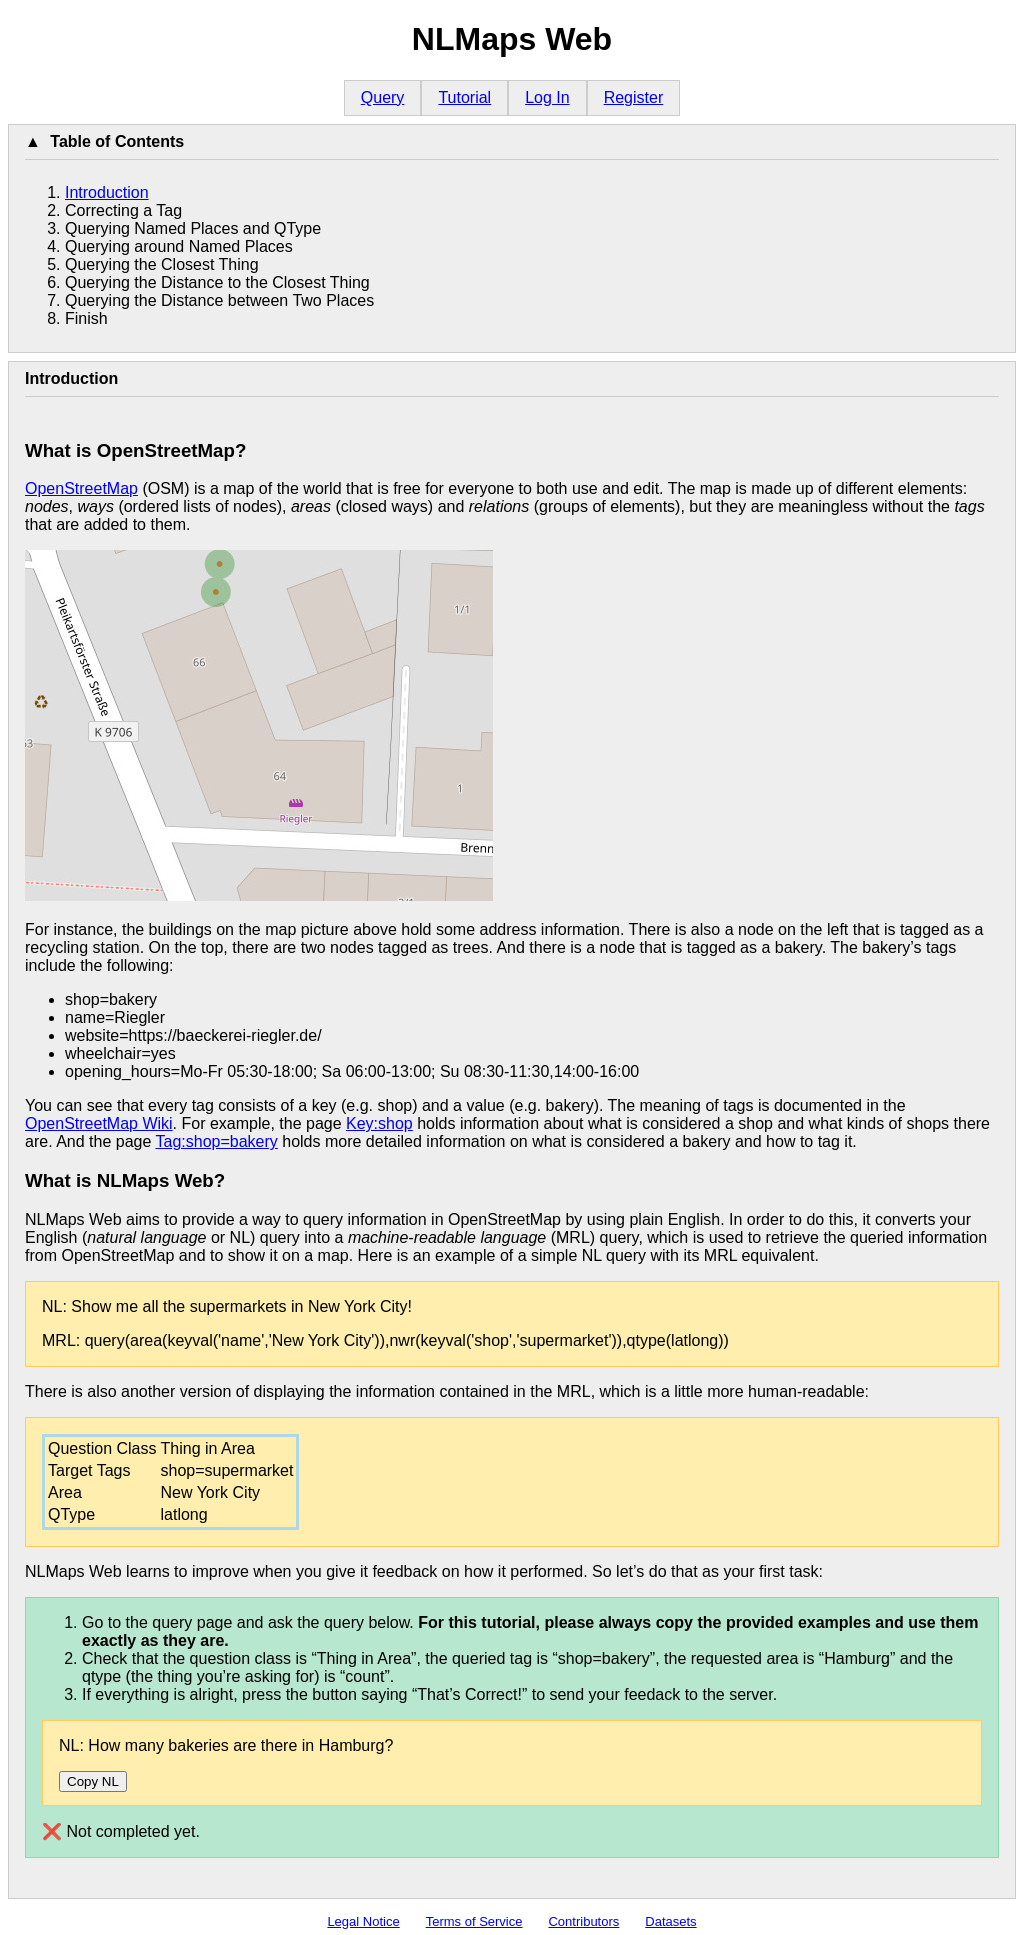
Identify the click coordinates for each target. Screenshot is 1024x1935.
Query (383, 97)
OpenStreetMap (81, 488)
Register (634, 97)
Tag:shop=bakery (216, 1141)
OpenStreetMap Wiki (99, 1123)
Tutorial (464, 97)
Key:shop (379, 1123)
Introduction (107, 192)
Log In (547, 97)
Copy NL (93, 1781)
